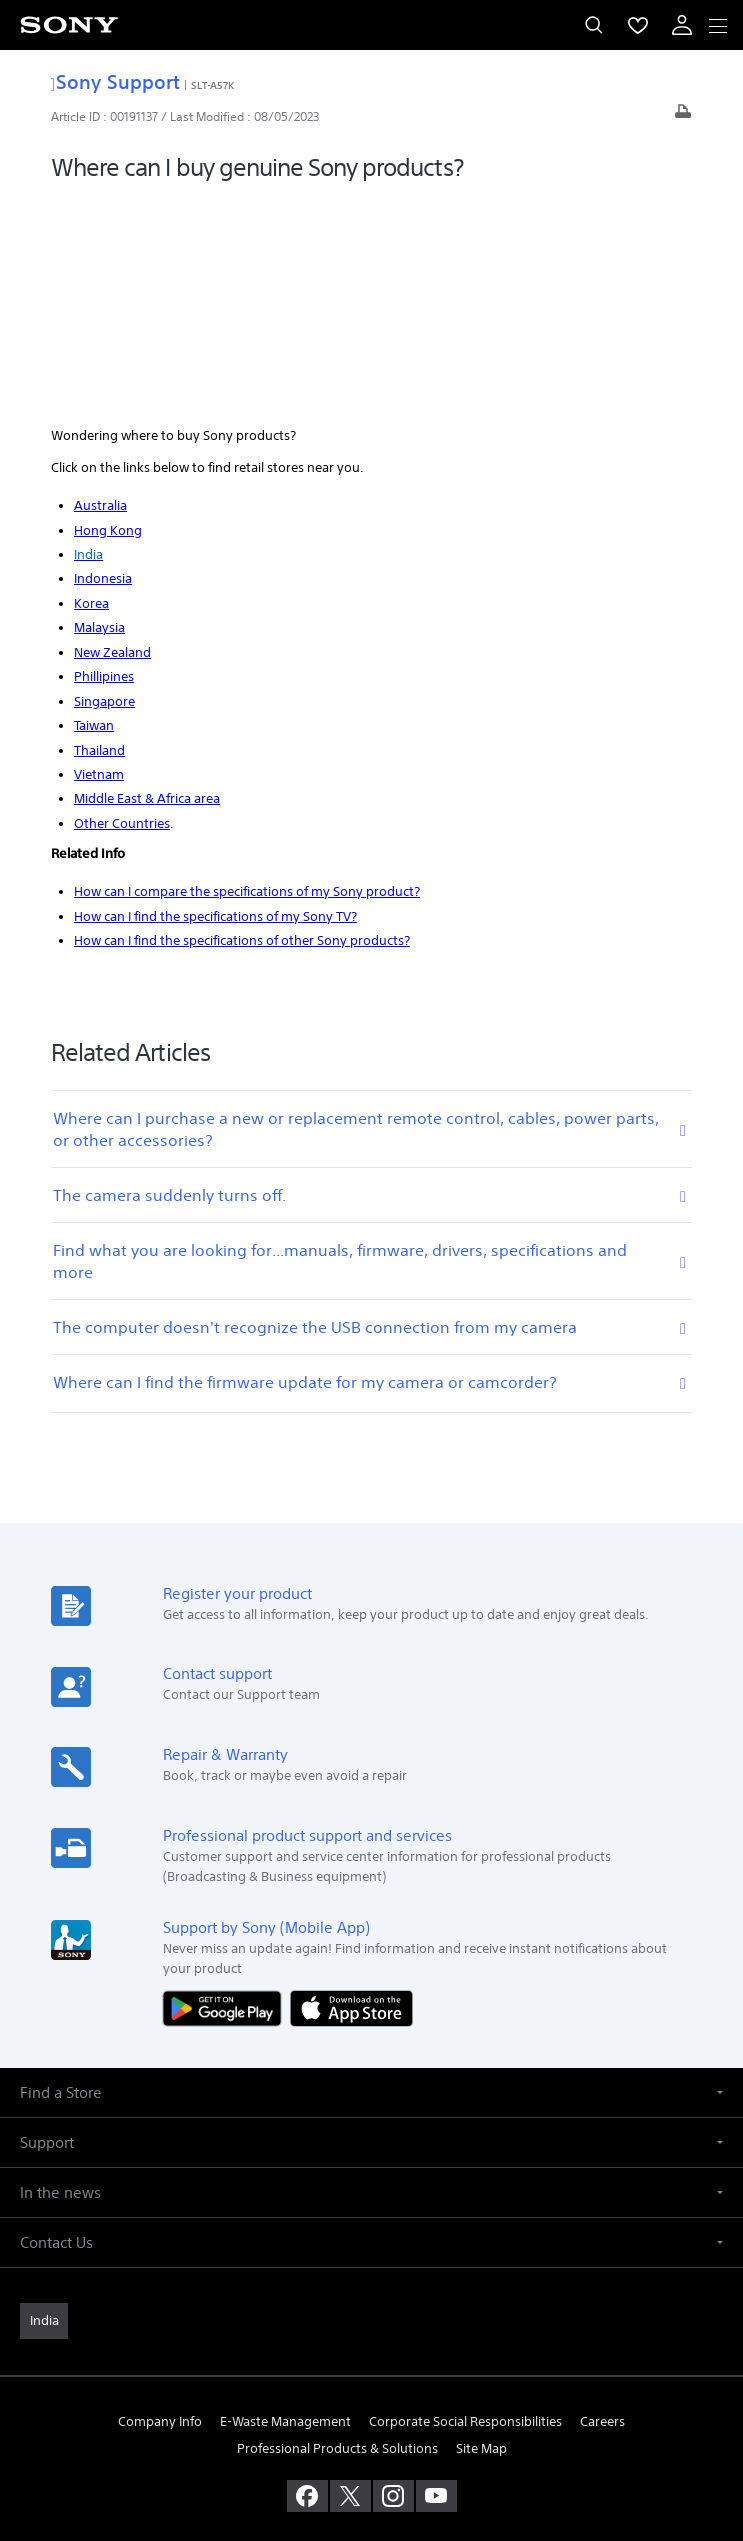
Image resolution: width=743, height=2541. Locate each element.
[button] (371, 1877)
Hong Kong (108, 315)
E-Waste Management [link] (285, 2206)
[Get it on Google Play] (227, 1792)
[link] (44, 2106)
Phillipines (104, 462)
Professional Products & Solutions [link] (337, 2234)
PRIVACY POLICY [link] (371, 2424)
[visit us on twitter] (350, 2282)
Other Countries (122, 608)
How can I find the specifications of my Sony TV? (215, 701)
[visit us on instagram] (393, 2282)
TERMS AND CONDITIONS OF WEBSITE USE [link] (372, 2399)
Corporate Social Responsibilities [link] (465, 2206)
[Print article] (683, 116)
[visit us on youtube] (436, 2282)
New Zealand (112, 437)
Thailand (99, 535)
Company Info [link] (160, 2206)
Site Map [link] (481, 2234)
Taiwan (94, 511)
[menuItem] (638, 25)
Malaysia (99, 413)
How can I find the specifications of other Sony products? (242, 726)
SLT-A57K (212, 85)
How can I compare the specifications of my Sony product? (247, 677)
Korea (91, 389)
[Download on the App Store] (351, 1792)
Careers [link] (602, 2206)
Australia (100, 291)
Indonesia (103, 364)
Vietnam (99, 560)
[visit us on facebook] (307, 2282)
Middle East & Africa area (147, 584)
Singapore (104, 486)
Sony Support (115, 81)
